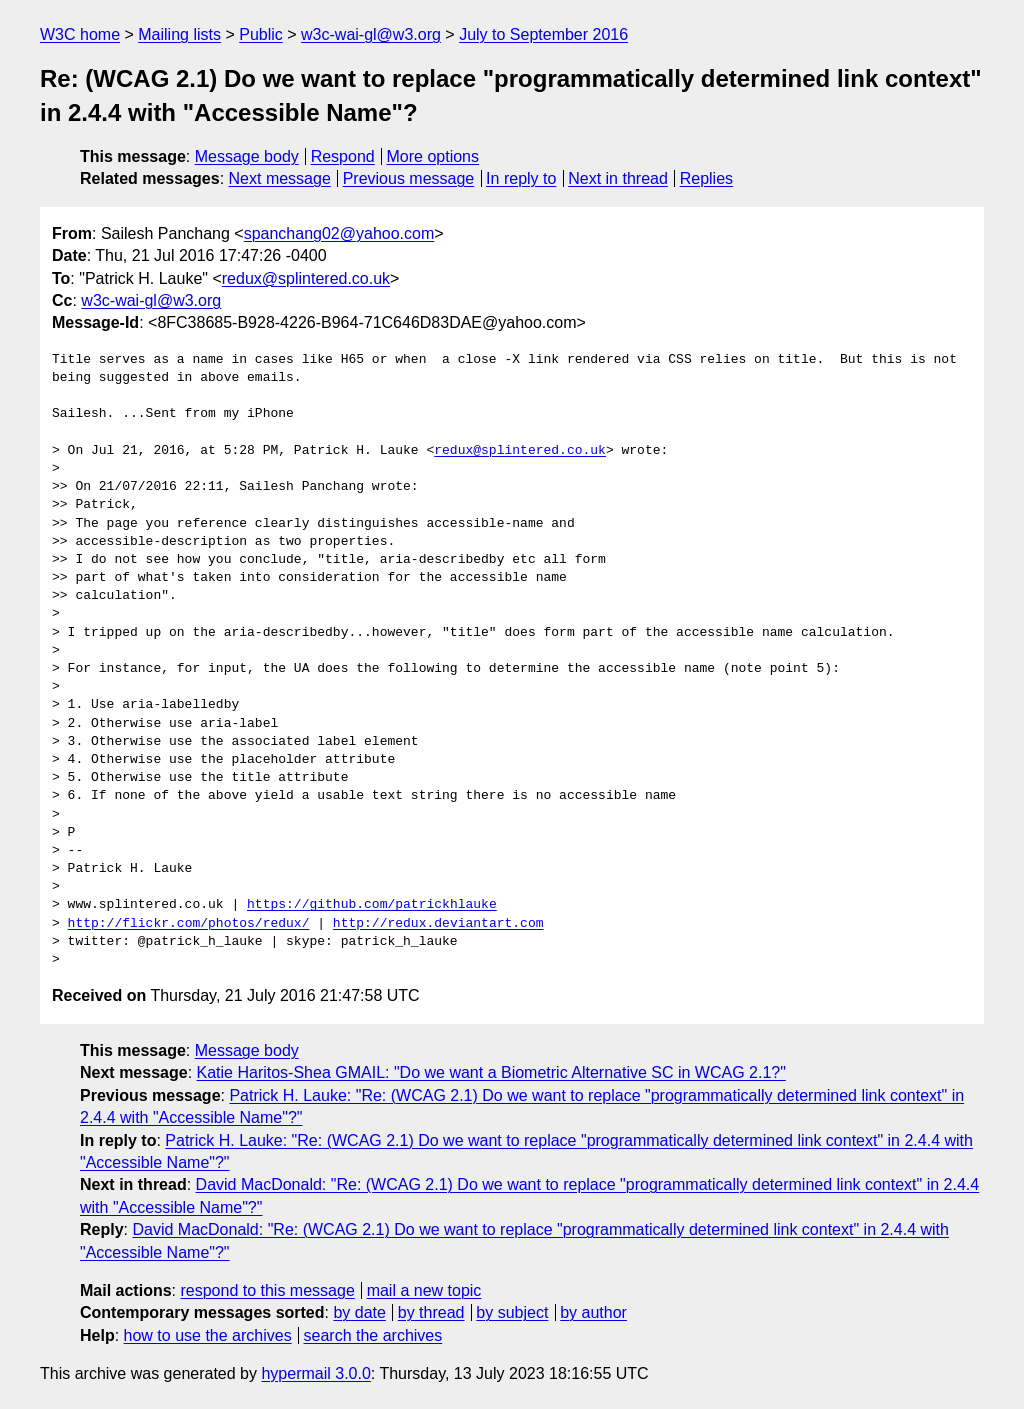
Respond (343, 156)
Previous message (409, 178)
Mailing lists (179, 34)
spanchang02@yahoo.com (339, 233)
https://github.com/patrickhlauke (372, 905)
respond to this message (267, 1290)
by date (359, 1312)
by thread (431, 1312)
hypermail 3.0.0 (315, 1373)
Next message (280, 178)
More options (433, 156)
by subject (512, 1312)
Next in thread (618, 178)
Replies (706, 178)
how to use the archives (208, 1335)
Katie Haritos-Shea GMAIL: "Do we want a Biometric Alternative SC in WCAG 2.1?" (491, 1072)
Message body (247, 156)
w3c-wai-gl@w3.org (371, 34)
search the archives (373, 1335)
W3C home (80, 34)
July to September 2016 (543, 34)
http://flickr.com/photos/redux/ (189, 924)
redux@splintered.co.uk (306, 278)
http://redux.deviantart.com (438, 924)
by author (593, 1312)
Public (261, 34)
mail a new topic (424, 1290)
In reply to (521, 178)
